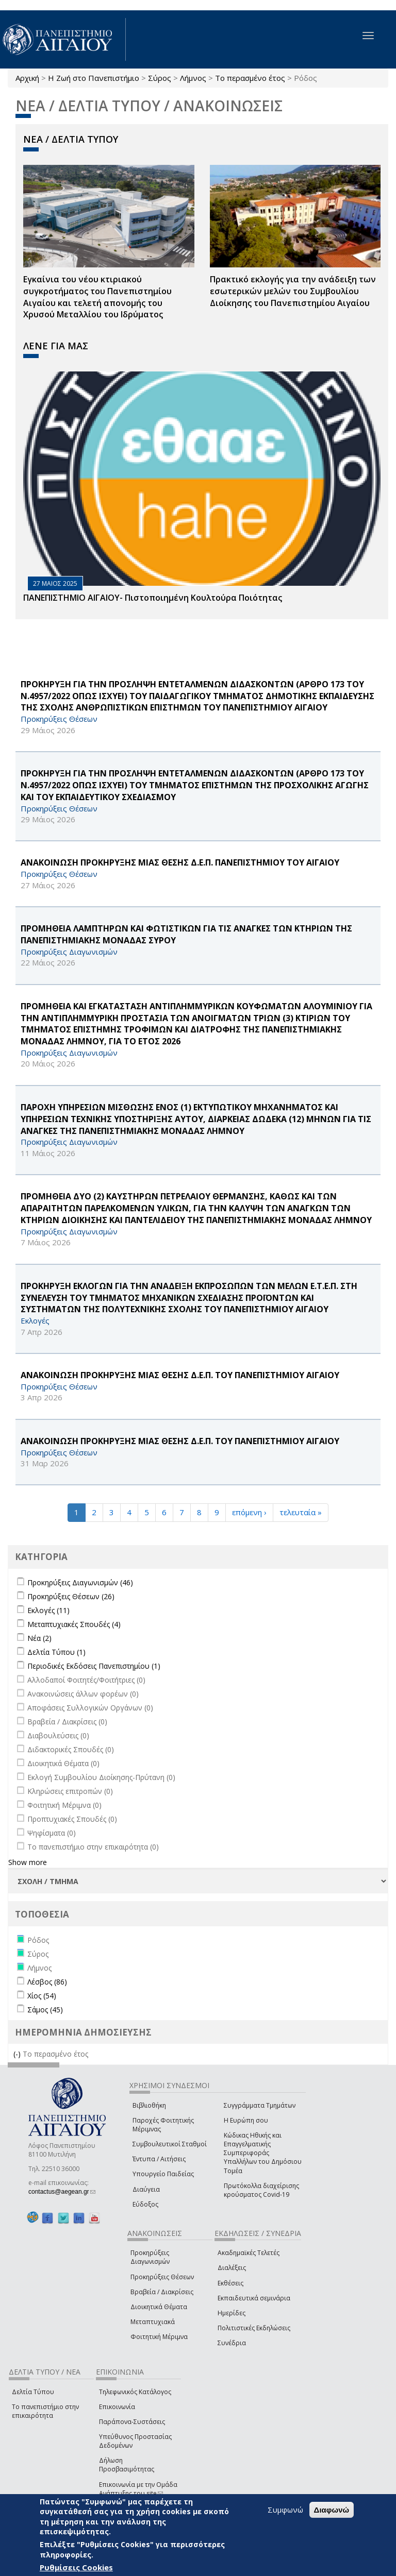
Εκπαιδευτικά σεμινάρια (254, 2298)
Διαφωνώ (332, 2509)
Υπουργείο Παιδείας (163, 2174)
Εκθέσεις (230, 2283)
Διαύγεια (146, 2189)
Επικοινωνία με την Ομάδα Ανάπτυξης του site (138, 2489)
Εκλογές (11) (48, 1610)
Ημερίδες (231, 2313)
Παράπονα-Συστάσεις (132, 2421)
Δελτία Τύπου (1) (56, 1652)
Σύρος (159, 78)
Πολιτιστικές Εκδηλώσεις (254, 2328)
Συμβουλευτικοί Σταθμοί (170, 2144)
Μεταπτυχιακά (152, 2321)
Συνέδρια (232, 2342)
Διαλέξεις (232, 2267)
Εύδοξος (145, 2204)
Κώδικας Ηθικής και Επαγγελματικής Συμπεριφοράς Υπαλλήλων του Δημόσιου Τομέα (263, 2153)
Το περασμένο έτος (250, 78)
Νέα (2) (39, 1638)
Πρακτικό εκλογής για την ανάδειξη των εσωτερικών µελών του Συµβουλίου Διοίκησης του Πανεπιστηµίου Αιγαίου (293, 291)
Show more (27, 1862)
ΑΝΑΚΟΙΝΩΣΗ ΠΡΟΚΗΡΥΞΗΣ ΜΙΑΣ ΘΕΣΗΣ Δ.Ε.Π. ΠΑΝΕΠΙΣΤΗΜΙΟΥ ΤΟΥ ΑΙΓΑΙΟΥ (180, 862)
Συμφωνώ (285, 2509)
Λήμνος (193, 78)
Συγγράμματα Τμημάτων (259, 2105)
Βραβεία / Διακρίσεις (161, 2291)
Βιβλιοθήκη (149, 2105)
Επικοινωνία (117, 2406)
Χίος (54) (41, 1996)
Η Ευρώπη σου (246, 2120)
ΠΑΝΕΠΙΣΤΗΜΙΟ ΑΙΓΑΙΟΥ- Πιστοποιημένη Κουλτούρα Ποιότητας (152, 597)
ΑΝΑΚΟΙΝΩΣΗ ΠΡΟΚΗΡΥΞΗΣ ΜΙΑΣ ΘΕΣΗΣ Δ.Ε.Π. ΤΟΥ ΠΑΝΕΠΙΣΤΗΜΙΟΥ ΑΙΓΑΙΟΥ (180, 1375)
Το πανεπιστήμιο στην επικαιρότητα (45, 2411)
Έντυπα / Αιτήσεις (159, 2159)
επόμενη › (249, 1512)
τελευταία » (300, 1512)
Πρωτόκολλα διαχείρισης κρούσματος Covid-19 (261, 2190)
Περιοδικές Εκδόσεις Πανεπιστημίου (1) (93, 1666)
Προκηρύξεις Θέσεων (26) (70, 1596)
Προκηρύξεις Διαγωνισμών (150, 2257)
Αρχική (27, 78)
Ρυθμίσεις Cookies (76, 2567)
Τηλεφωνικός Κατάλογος (135, 2391)
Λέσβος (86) (47, 1982)
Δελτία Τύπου (33, 2391)
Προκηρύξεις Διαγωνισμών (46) (80, 1582)
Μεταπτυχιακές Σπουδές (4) (74, 1624)
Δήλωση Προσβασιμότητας (126, 2464)
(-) (18, 2054)
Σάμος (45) (45, 2009)
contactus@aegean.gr (61, 2191)
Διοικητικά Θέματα (158, 2306)
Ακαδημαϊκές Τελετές (248, 2252)
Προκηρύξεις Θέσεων (162, 2277)
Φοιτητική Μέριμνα (159, 2336)
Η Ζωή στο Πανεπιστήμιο (93, 78)
